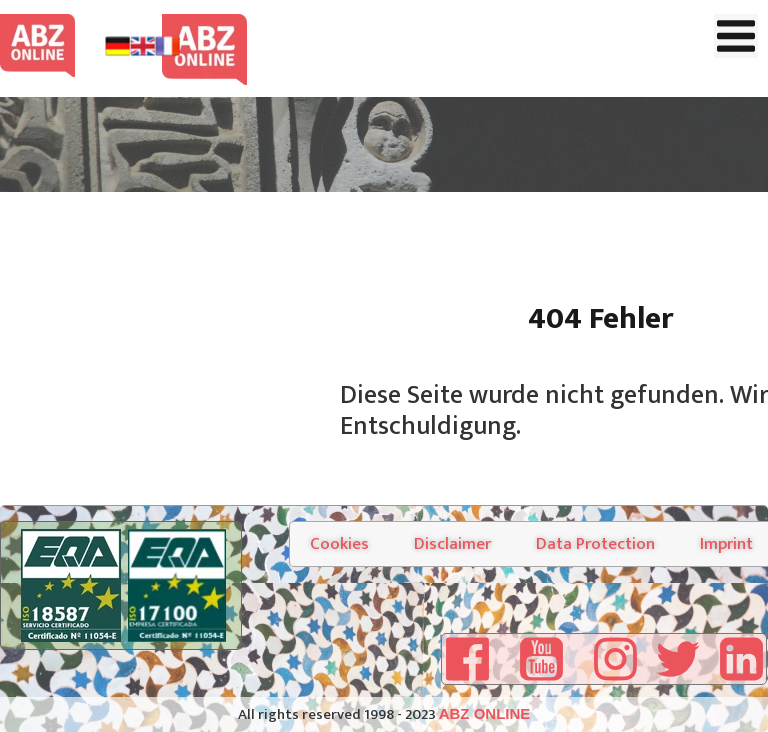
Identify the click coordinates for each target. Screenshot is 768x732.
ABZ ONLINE (485, 713)
